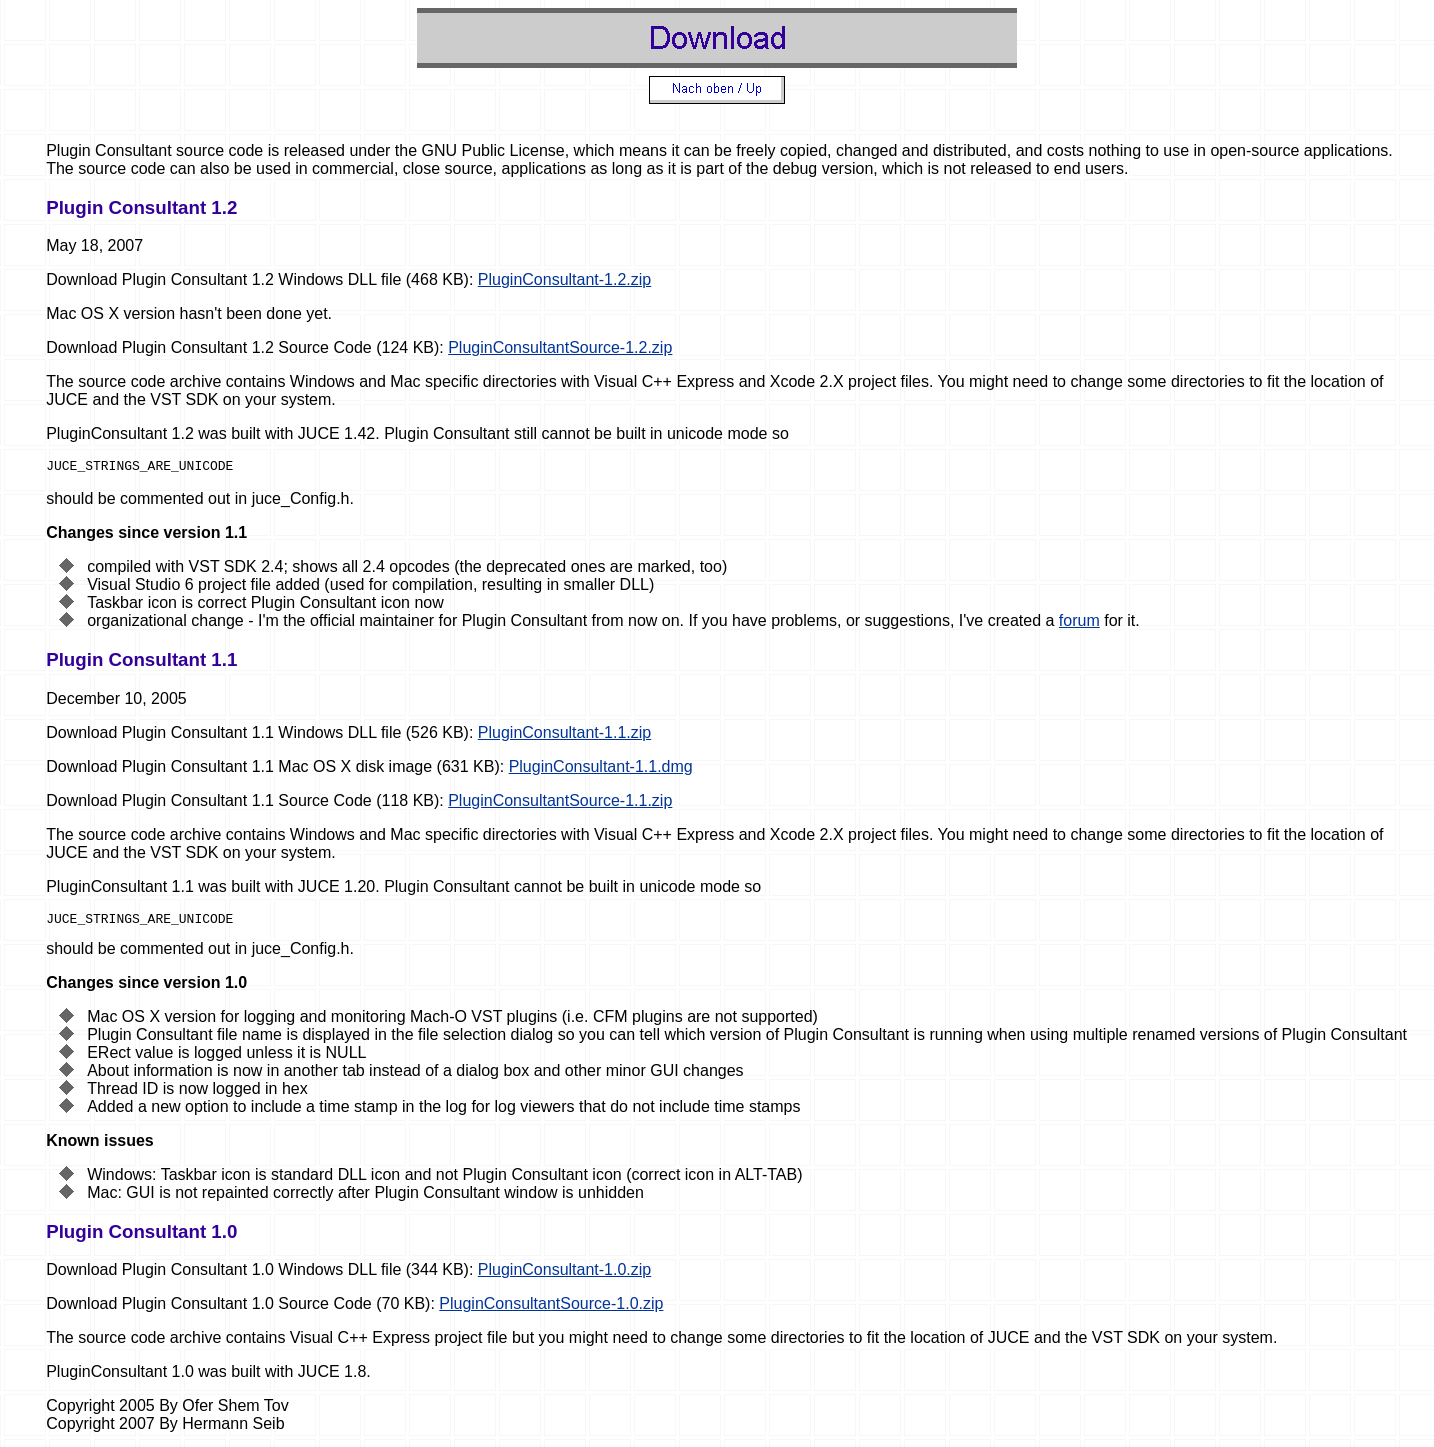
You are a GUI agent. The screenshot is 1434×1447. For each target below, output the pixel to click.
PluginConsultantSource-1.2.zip (560, 347)
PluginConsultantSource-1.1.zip (560, 803)
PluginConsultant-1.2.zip (564, 279)
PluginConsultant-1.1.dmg (601, 769)
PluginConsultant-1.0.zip (564, 1275)
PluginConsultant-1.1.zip (564, 735)
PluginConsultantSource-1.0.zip (551, 1309)
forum (1079, 623)
